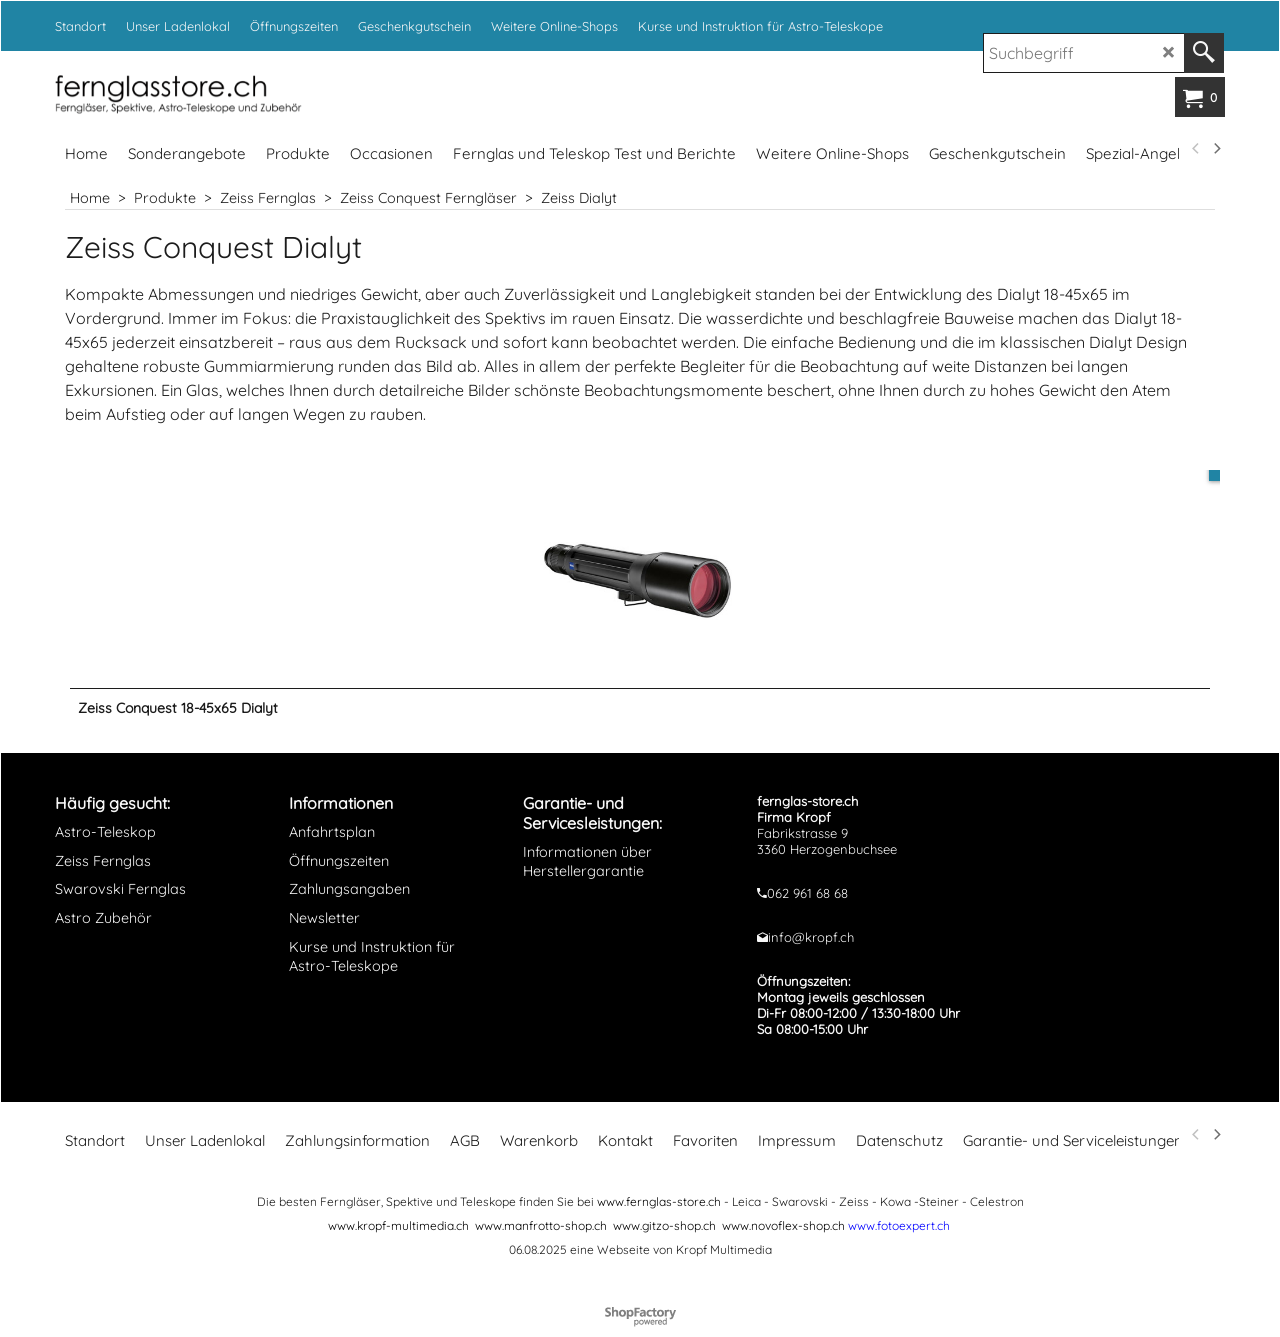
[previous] (1196, 149)
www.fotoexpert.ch (899, 1235)
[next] (1216, 149)
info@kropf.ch (811, 947)
